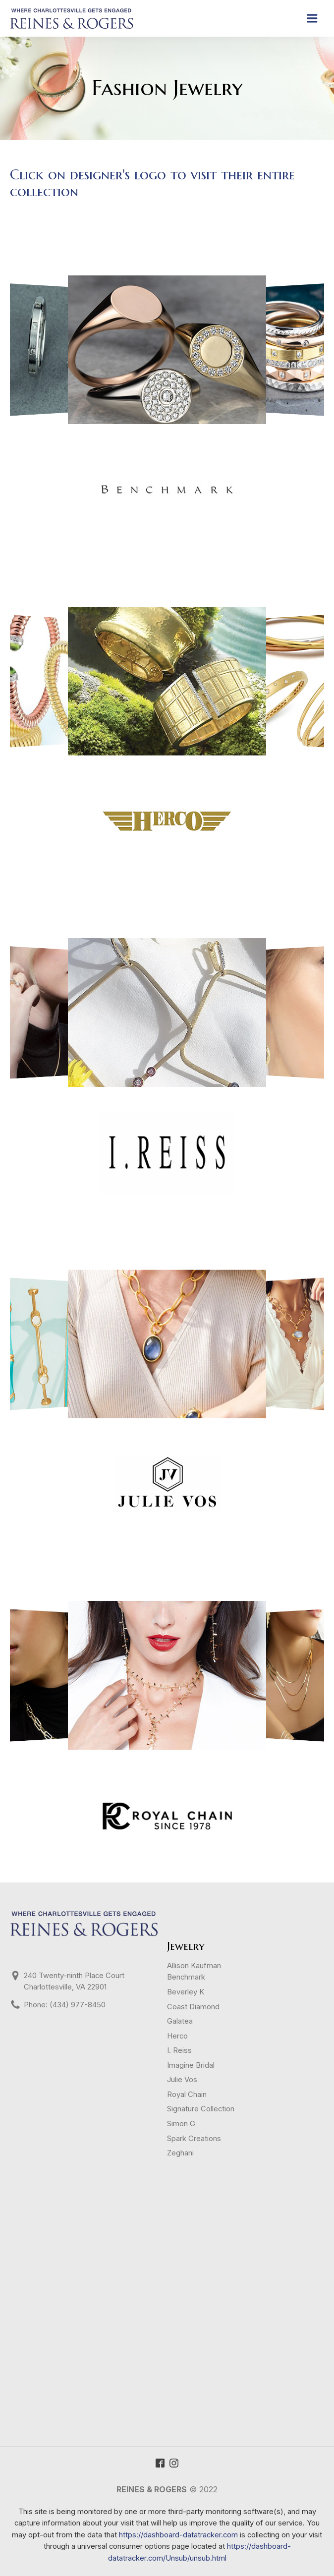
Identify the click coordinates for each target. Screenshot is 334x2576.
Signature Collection (200, 2108)
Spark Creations (194, 2138)
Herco (177, 2036)
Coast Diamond (193, 2006)
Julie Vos (182, 2079)
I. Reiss (179, 2050)
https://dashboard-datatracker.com (178, 2534)
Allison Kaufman (194, 1965)
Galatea (180, 2021)
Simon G (181, 2123)
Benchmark (186, 1977)
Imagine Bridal (191, 2065)
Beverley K (185, 1991)
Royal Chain (187, 2094)
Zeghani (180, 2152)
